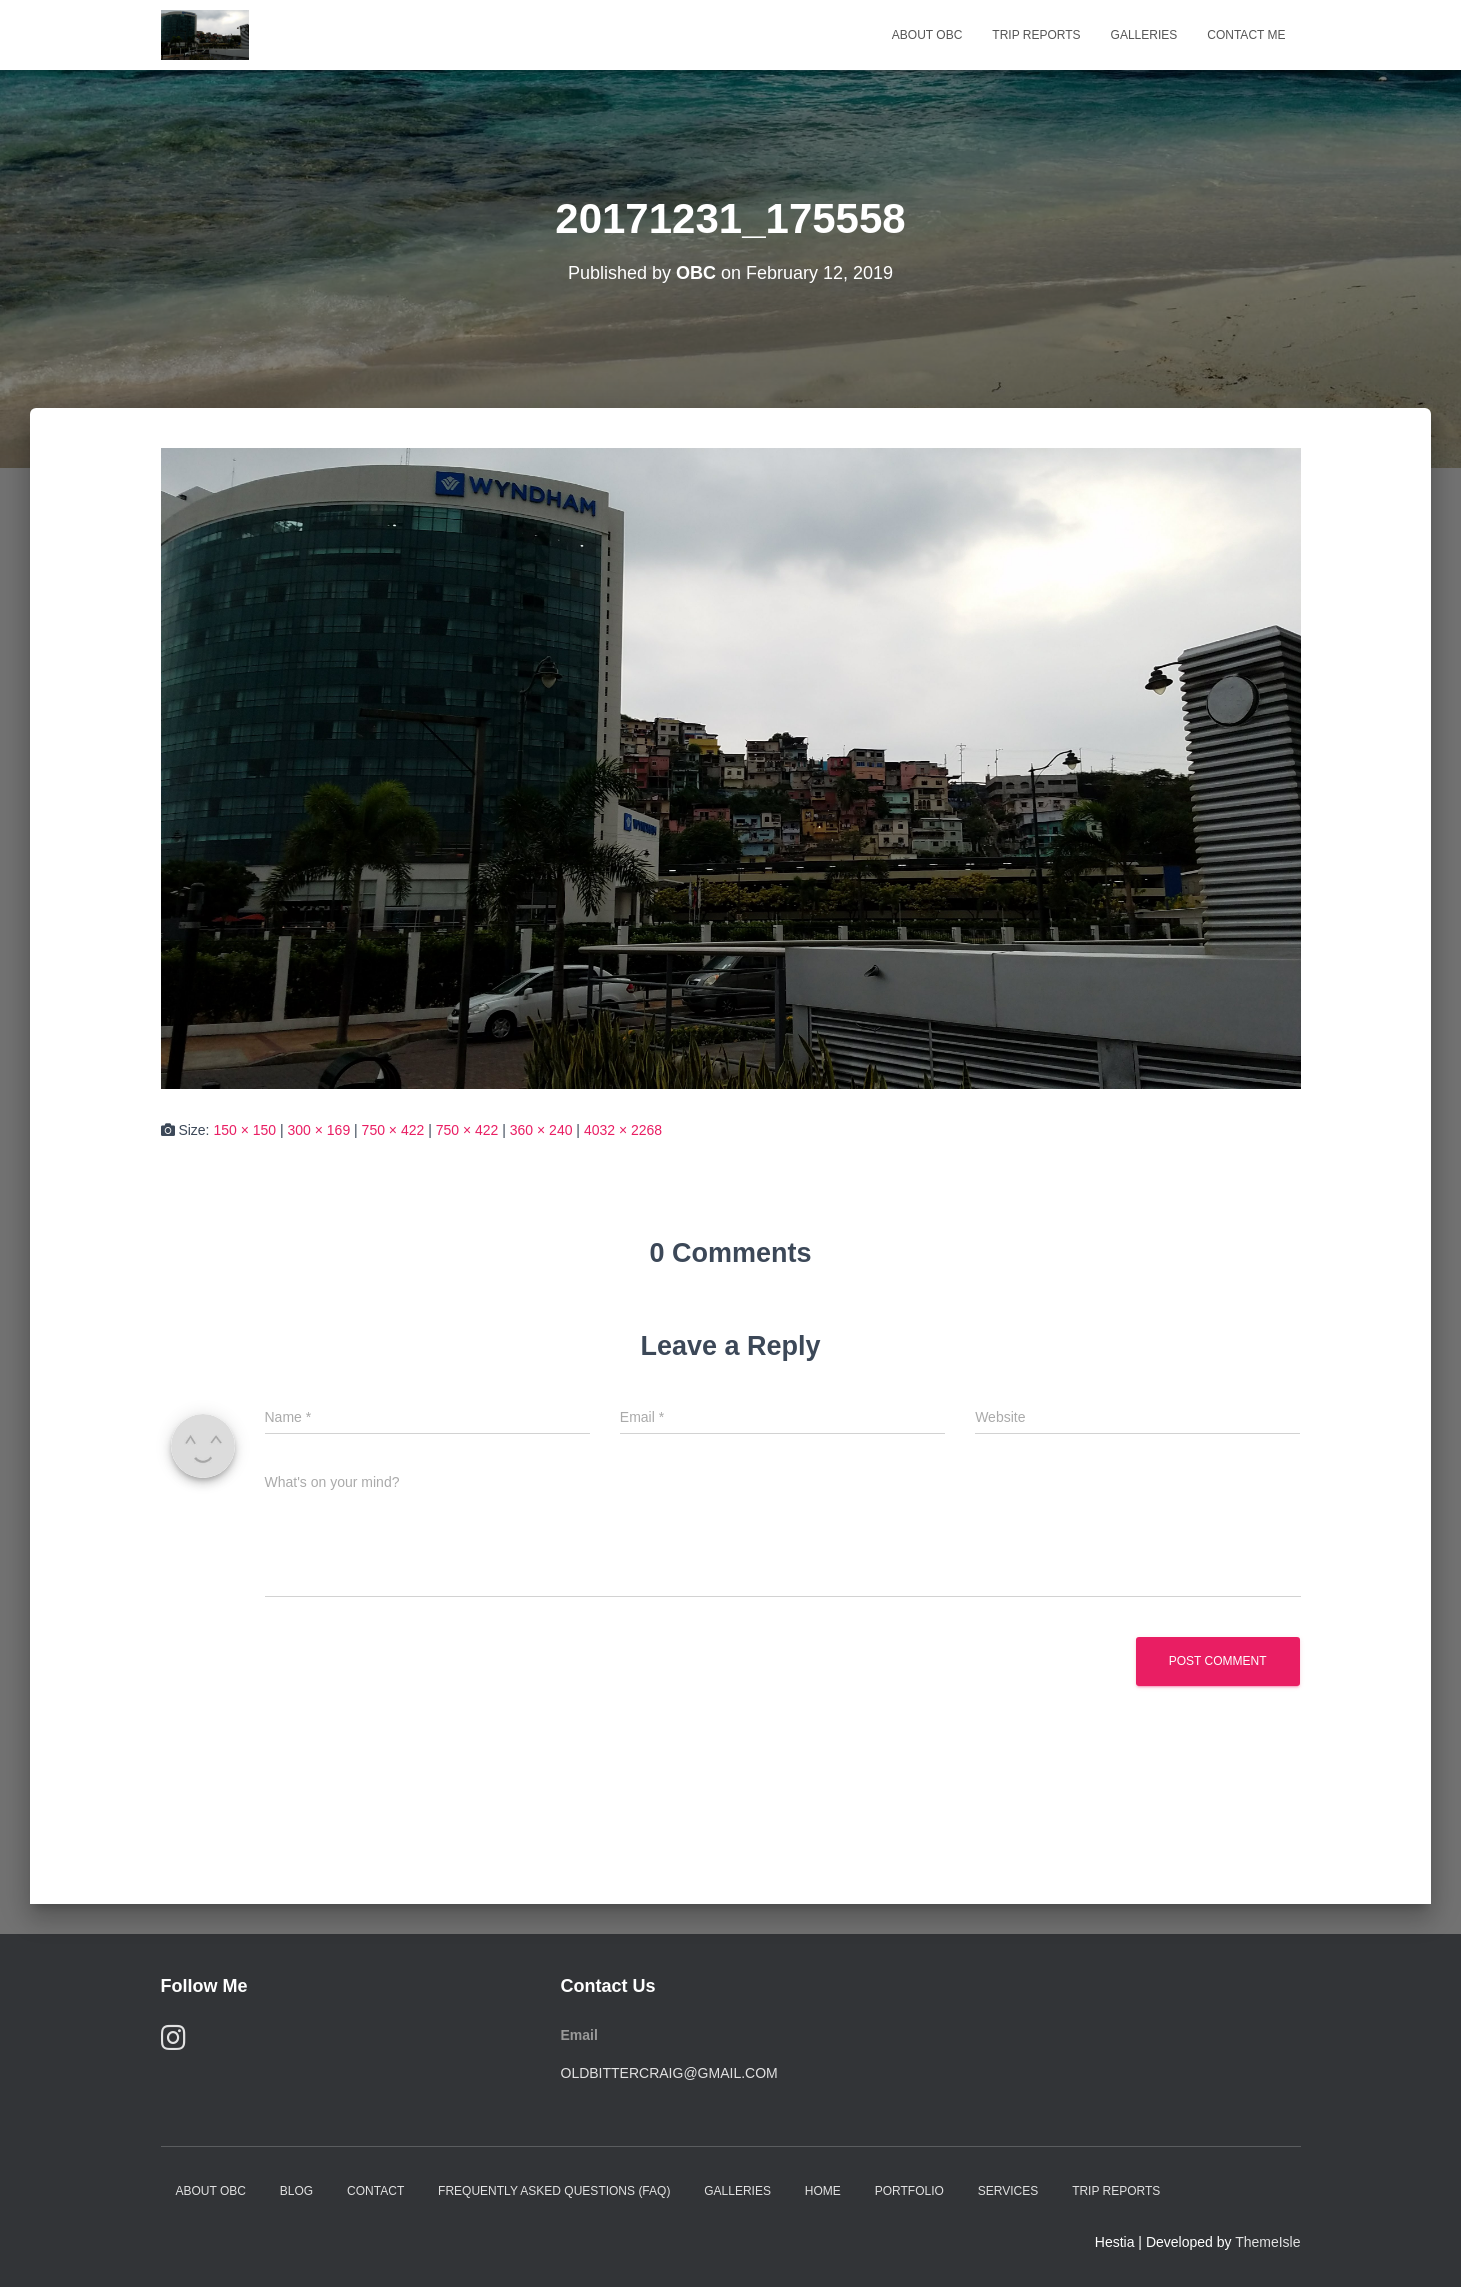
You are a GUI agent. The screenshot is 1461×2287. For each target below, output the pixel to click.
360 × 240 (541, 1130)
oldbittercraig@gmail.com (669, 2073)
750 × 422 (393, 1130)
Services (1008, 2191)
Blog (296, 2191)
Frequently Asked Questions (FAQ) (554, 2191)
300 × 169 (319, 1130)
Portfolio (909, 2191)
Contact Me (1246, 35)
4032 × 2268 (623, 1130)
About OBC (927, 35)
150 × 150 (244, 1130)
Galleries (1144, 35)
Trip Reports (1036, 35)
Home (823, 2191)
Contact (375, 2191)
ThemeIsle (1267, 2242)
